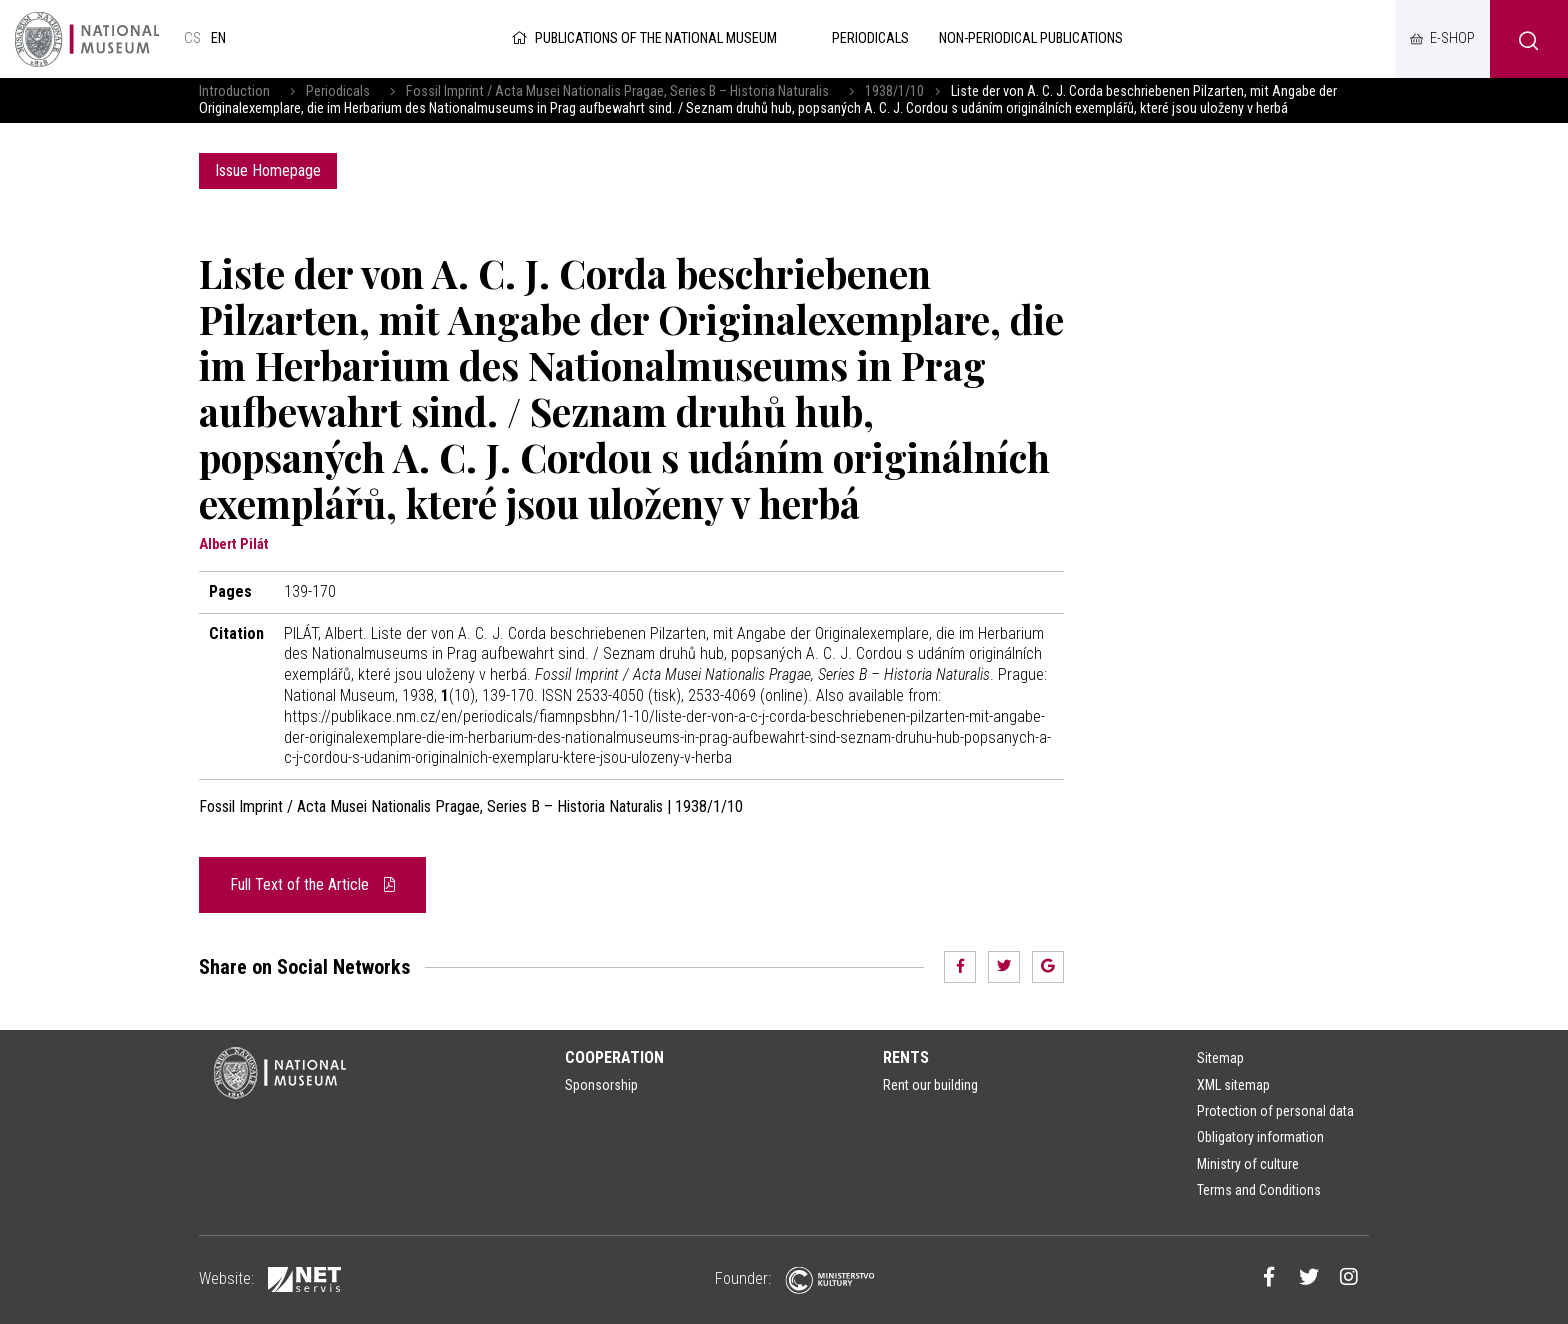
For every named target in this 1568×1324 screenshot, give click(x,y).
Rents (906, 1057)
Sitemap (1220, 1058)
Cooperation (614, 1057)
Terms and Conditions (1259, 1190)
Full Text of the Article (312, 884)
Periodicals (338, 91)
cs (192, 38)
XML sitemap (1233, 1085)
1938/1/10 (894, 91)
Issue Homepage (268, 170)
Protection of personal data (1275, 1111)
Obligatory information (1260, 1137)
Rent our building (930, 1085)
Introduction (234, 91)
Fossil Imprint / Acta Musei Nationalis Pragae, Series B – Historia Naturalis (617, 91)
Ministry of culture (1248, 1164)
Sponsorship (601, 1085)
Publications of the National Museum (642, 38)
